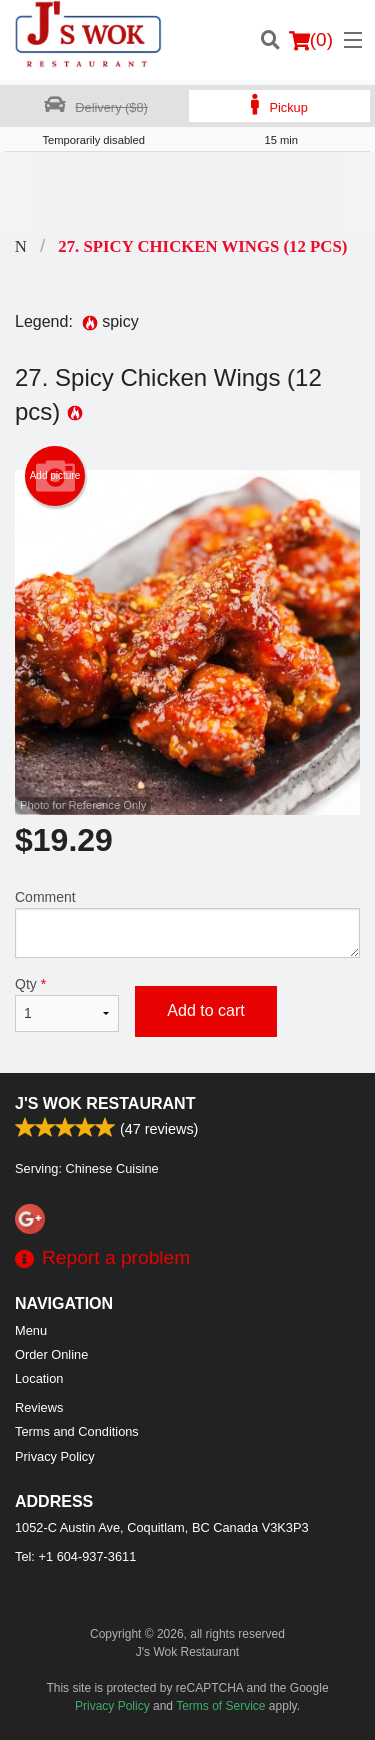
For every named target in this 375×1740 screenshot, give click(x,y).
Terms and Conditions (77, 1431)
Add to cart (205, 1010)
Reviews (39, 1407)
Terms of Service (220, 1706)
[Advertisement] (187, 192)
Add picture (55, 476)
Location (39, 1378)
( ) (311, 40)
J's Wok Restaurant (105, 1103)
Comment (187, 923)
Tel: (75, 1556)
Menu (31, 1330)
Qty (67, 1004)
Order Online (51, 1354)
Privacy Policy (55, 1456)
